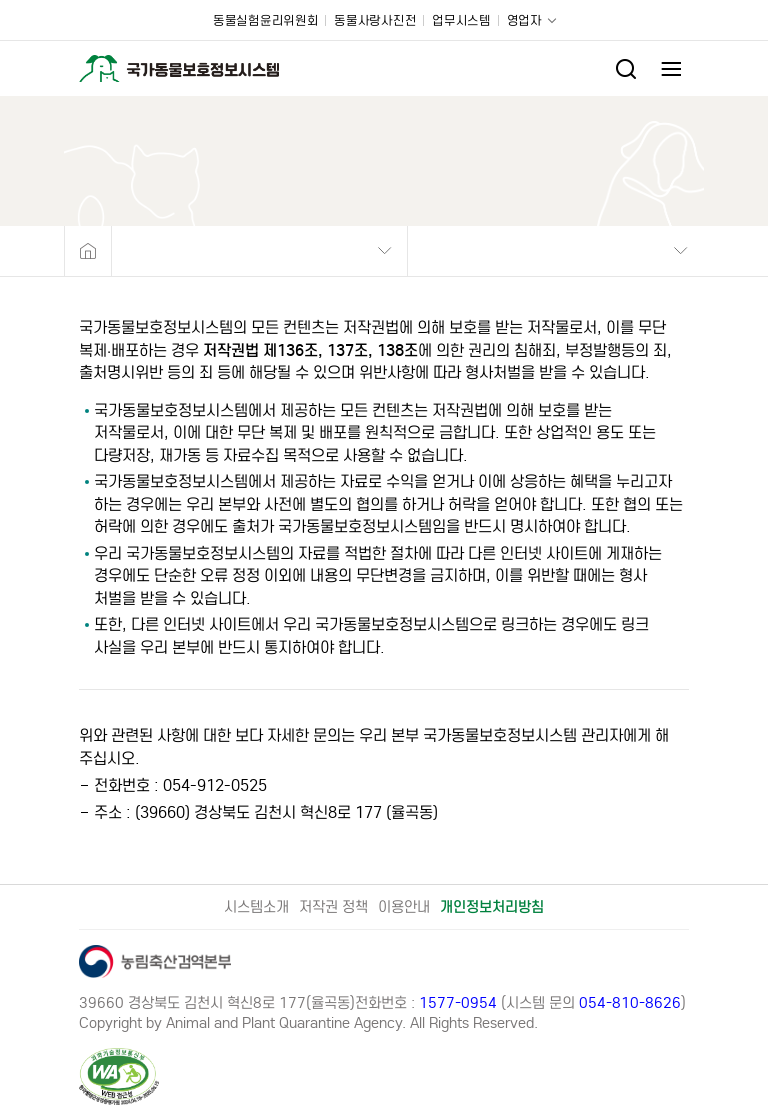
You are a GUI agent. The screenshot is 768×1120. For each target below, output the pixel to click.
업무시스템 (461, 20)
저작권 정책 (333, 907)
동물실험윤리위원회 (265, 20)
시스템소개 (256, 907)
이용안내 (404, 907)
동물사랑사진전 (375, 20)
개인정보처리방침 (492, 907)
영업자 (524, 20)
